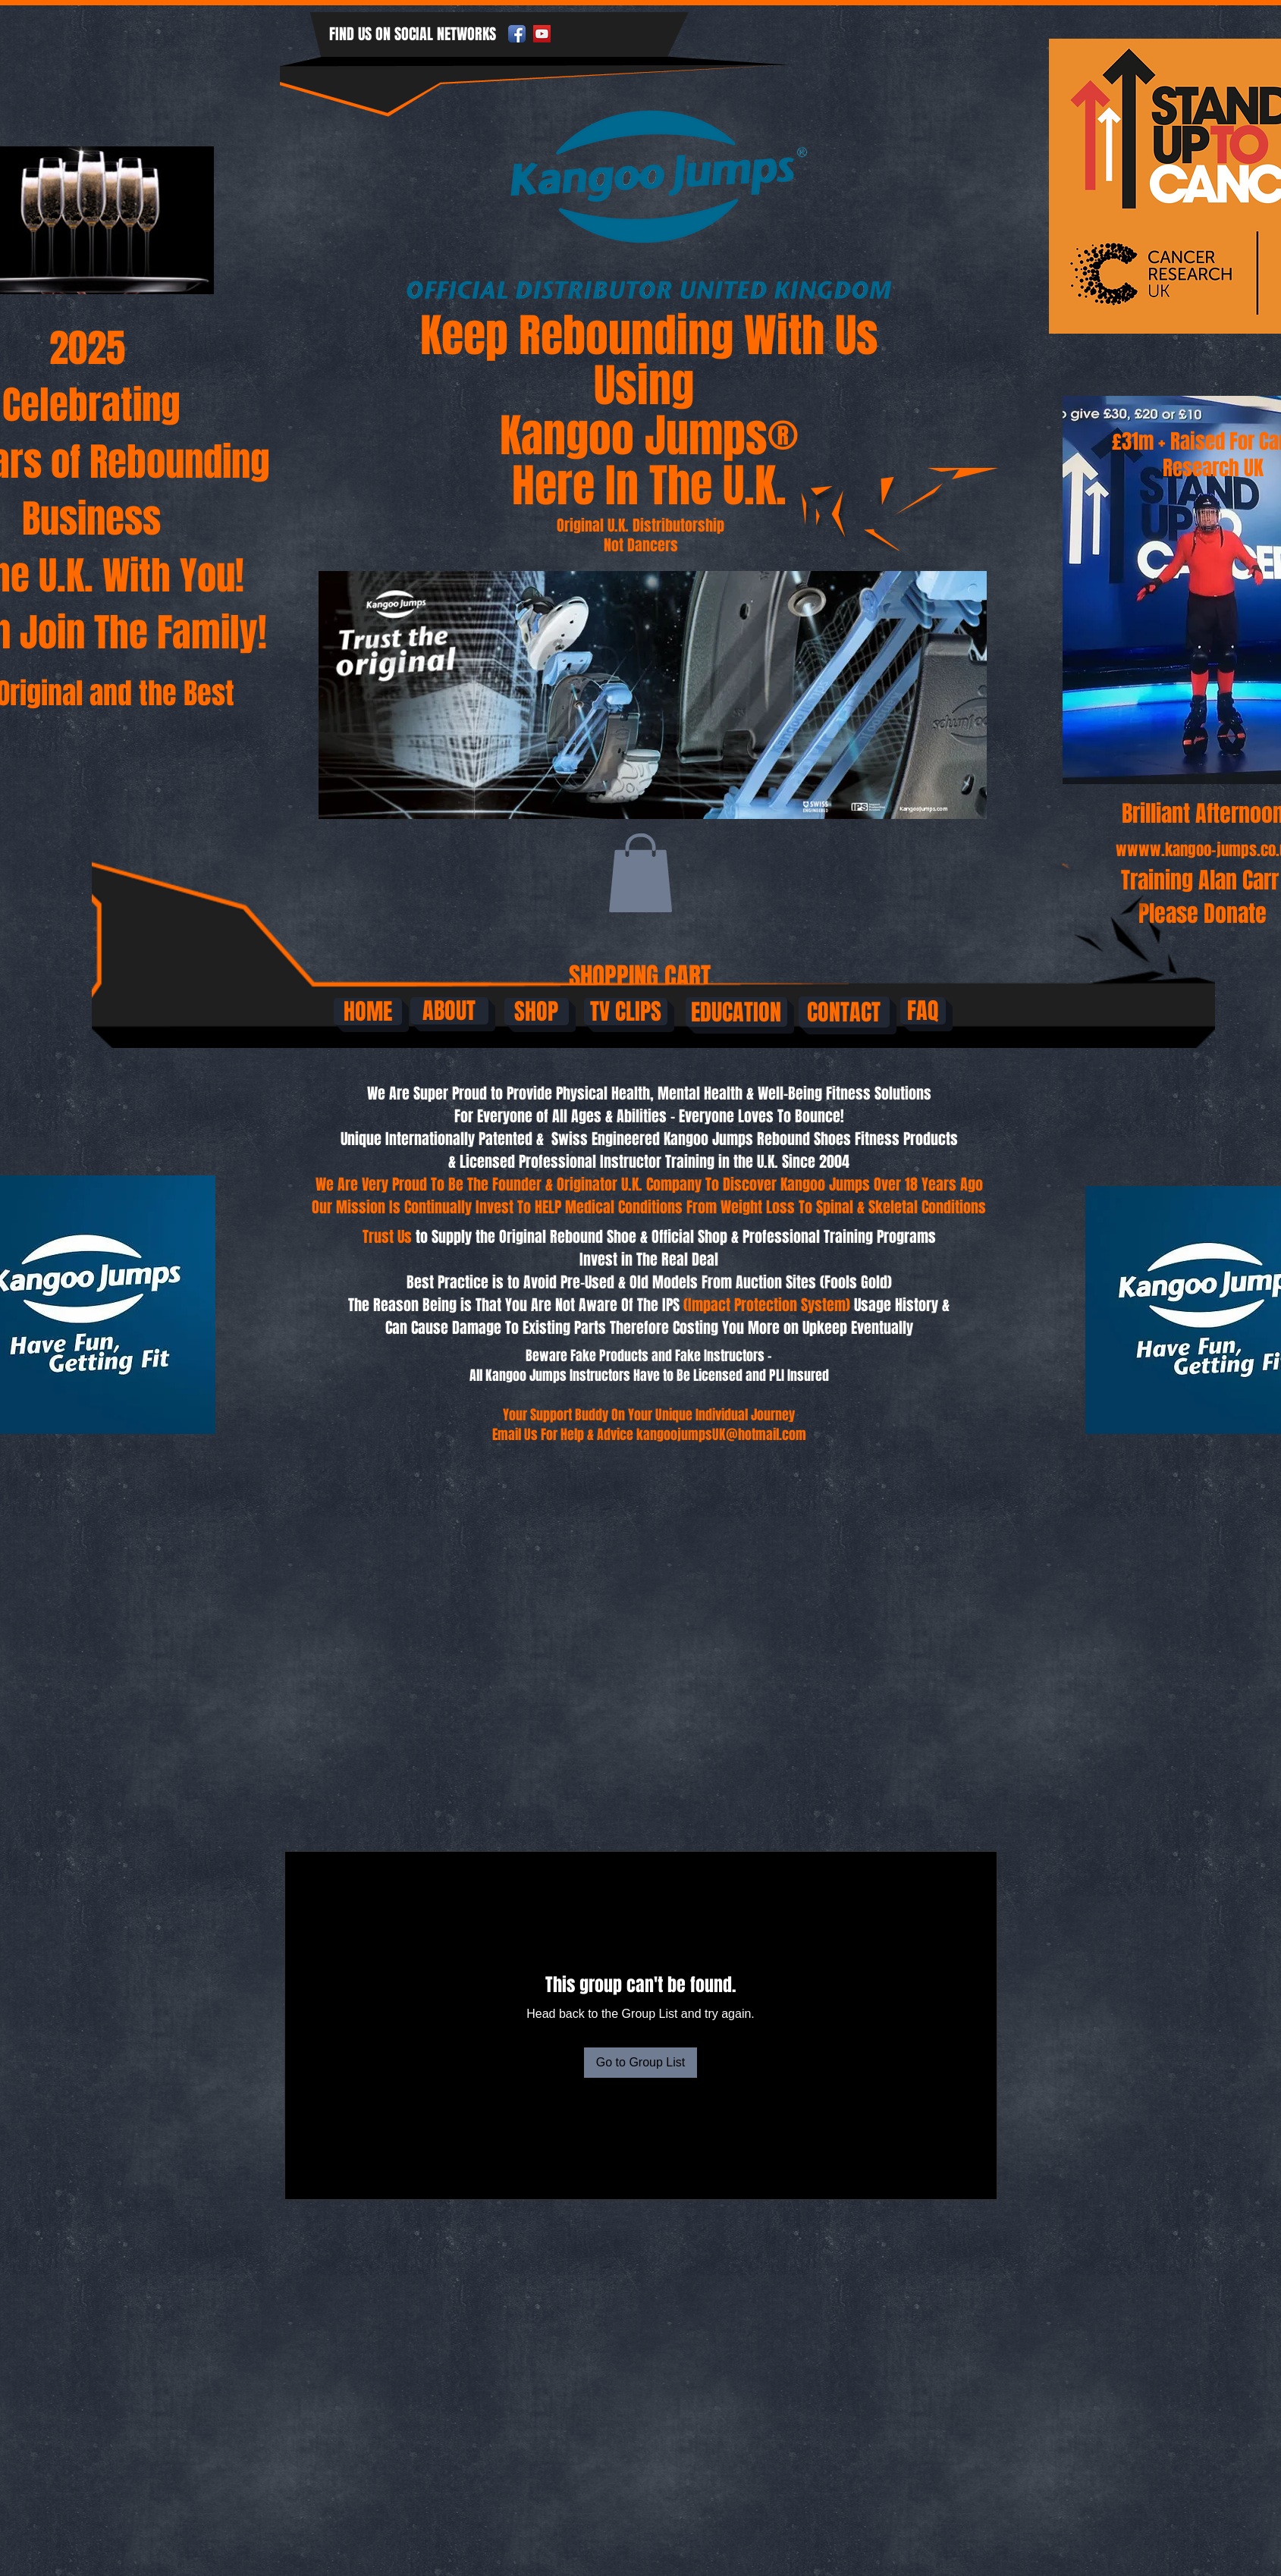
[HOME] (368, 1011)
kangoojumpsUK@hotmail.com (721, 1435)
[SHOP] (536, 1011)
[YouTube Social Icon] (542, 33)
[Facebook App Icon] (517, 33)
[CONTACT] (844, 1012)
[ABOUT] (449, 1010)
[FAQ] (923, 1010)
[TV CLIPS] (625, 1011)
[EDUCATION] (736, 1012)
